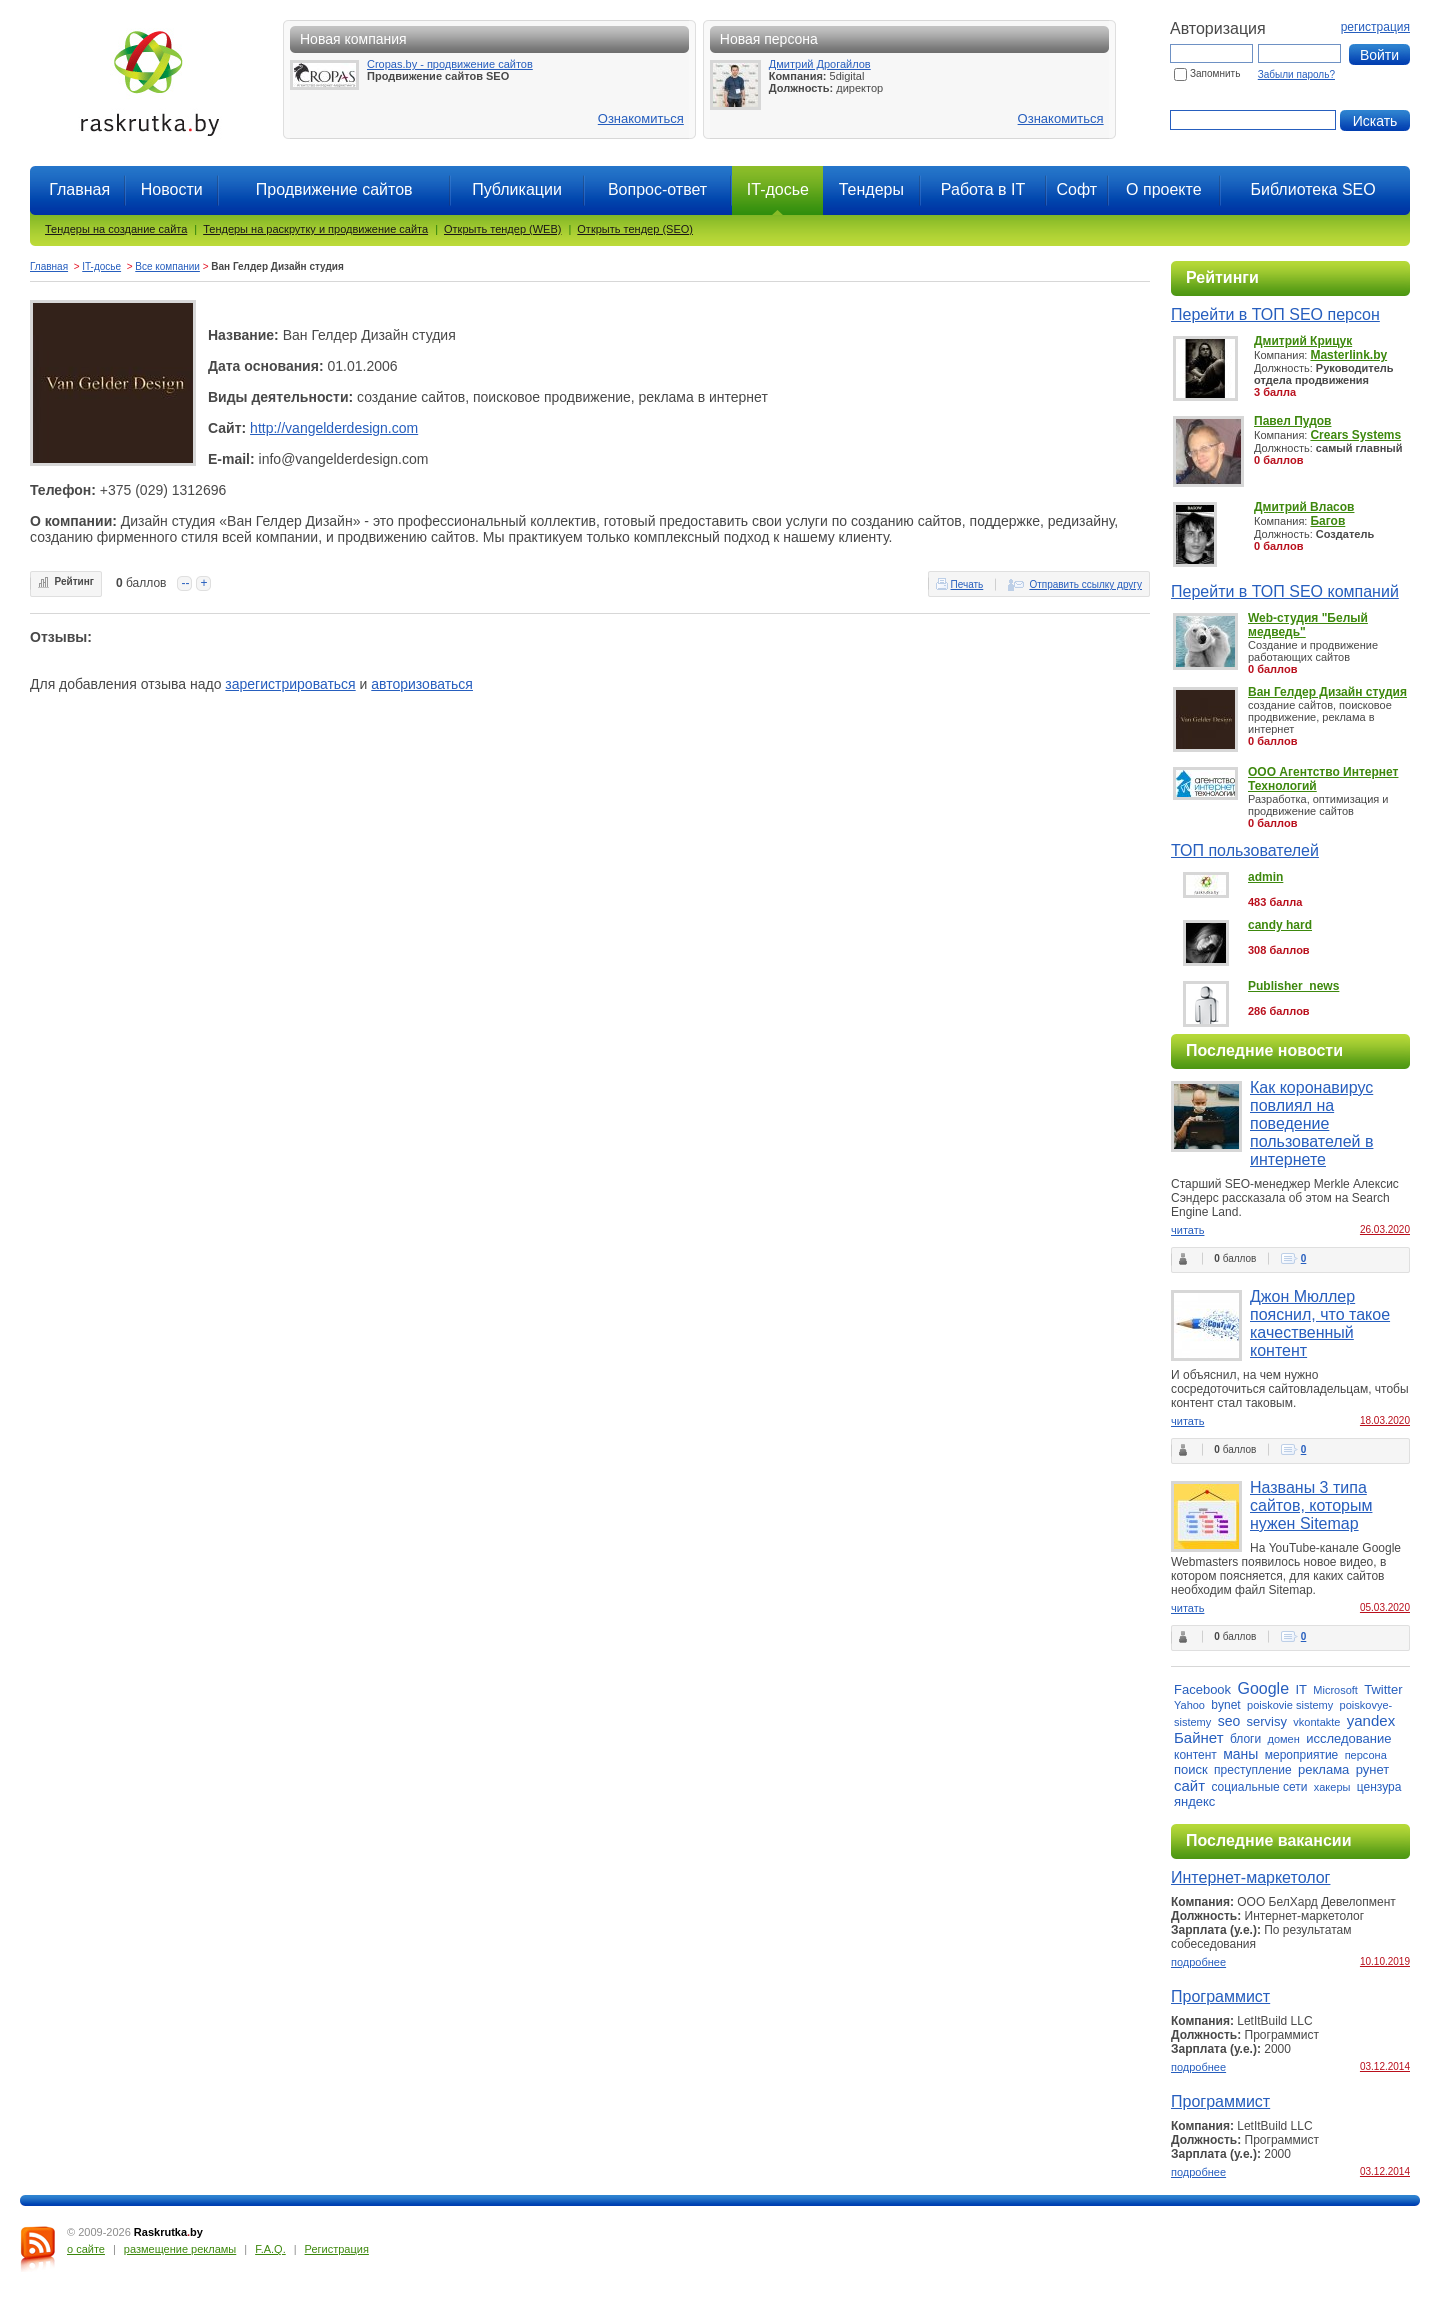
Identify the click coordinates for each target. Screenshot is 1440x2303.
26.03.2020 (1385, 1229)
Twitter (1383, 1689)
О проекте (1163, 189)
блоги (1245, 1739)
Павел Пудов (1292, 421)
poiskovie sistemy (1290, 1705)
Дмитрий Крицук (1303, 341)
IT (1301, 1689)
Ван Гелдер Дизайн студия (1327, 692)
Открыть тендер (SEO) (635, 229)
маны (1240, 1754)
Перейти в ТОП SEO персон (1275, 314)
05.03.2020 (1385, 1607)
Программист (1220, 1996)
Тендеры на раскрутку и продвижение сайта (315, 229)
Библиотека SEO (1312, 189)
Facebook (1202, 1689)
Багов (1327, 521)
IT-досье (101, 266)
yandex (1371, 1720)
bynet (1225, 1705)
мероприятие (1302, 1755)
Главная (79, 189)
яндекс (1194, 1801)
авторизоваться (422, 684)
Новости (172, 189)
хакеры (1332, 1787)
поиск (1191, 1769)
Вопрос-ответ (657, 189)
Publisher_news (1293, 986)
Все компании (167, 266)
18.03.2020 (1385, 1420)
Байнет (1199, 1737)
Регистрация (337, 2249)
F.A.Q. (270, 2249)
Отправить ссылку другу (1085, 584)
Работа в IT (983, 189)
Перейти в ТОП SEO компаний (1285, 591)
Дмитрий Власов (1304, 507)
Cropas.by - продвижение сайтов (450, 64)
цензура (1379, 1787)
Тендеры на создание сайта (116, 229)
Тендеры (871, 189)
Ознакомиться (641, 118)
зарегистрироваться (290, 684)
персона (1366, 1755)
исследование (1348, 1738)
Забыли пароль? (1296, 74)
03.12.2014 (1385, 2066)
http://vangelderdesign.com (334, 428)
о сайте (86, 2249)
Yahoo (1189, 1705)
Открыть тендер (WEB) (502, 229)
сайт (1189, 1785)
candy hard (1280, 925)
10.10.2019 (1385, 1961)
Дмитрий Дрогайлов (820, 64)
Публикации (517, 189)
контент (1195, 1755)
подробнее (1198, 1962)
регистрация (1375, 27)
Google (1263, 1688)
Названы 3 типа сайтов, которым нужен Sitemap (1311, 1505)
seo (1229, 1721)
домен (1284, 1739)
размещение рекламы (180, 2249)
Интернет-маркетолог (1250, 1877)
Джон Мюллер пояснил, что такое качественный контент (1320, 1323)
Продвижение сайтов (334, 189)
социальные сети (1259, 1787)
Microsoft (1335, 1690)
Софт (1076, 189)
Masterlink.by (1348, 355)
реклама (1323, 1769)
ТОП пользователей (1245, 850)
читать (1187, 1230)
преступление (1253, 1770)
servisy (1267, 1721)
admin (1265, 877)
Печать (967, 584)
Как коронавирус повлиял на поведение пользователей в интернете (1311, 1123)
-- (185, 583)
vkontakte (1316, 1722)
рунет (1373, 1769)
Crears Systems (1355, 435)
